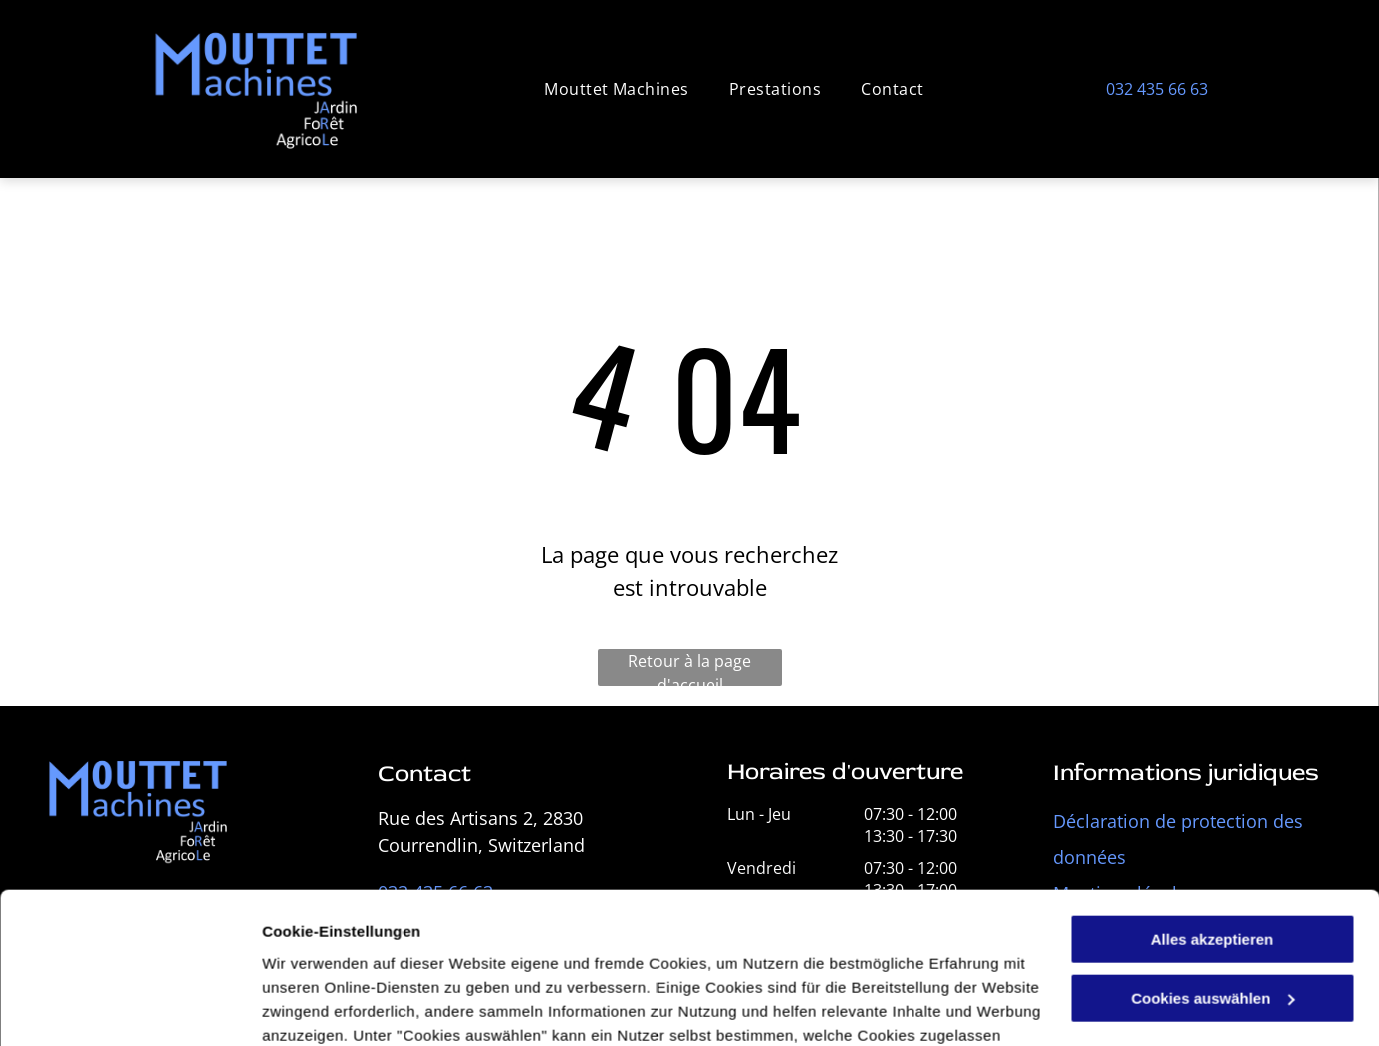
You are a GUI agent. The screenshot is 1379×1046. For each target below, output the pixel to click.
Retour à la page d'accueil (689, 668)
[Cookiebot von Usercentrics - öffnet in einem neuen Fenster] (129, 1007)
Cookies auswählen (332, 1006)
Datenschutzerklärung (536, 951)
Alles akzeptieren (1212, 808)
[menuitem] (616, 89)
